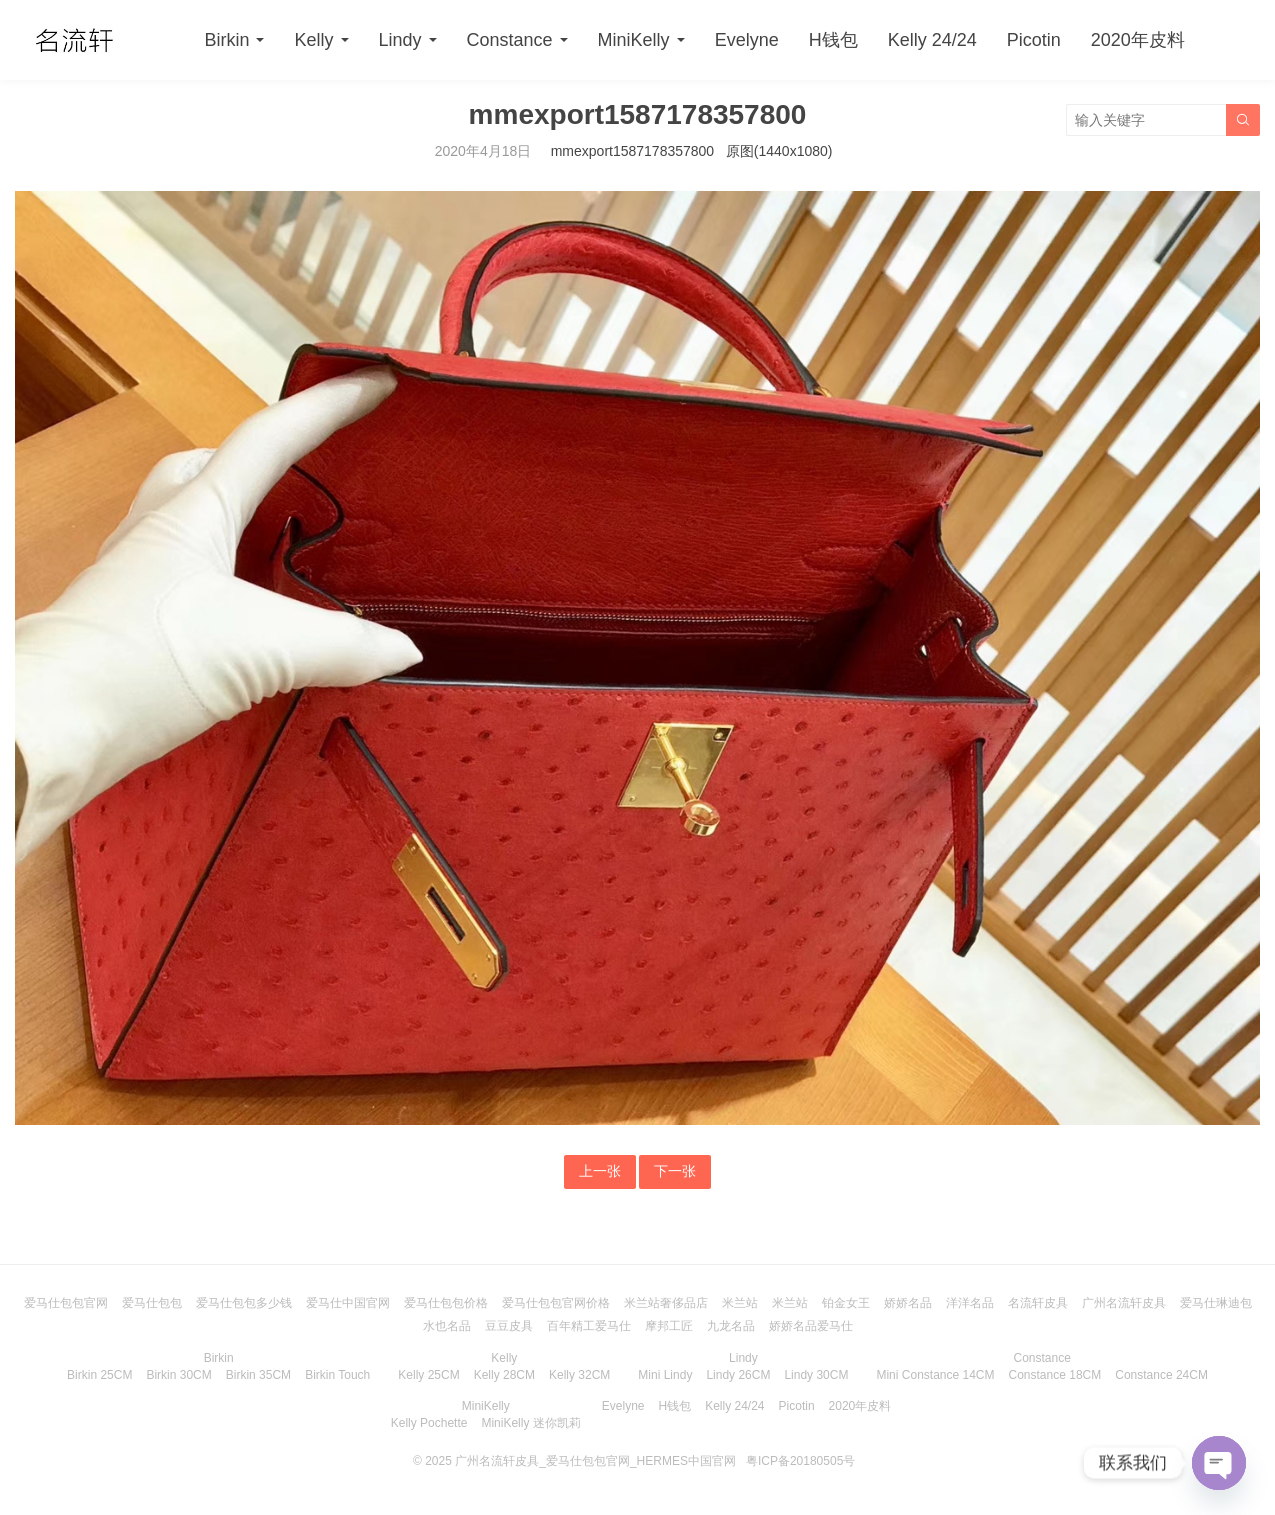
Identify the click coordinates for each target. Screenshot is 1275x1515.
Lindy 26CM (738, 1375)
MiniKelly (634, 40)
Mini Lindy (665, 1375)
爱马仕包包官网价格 (556, 1303)
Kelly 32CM (579, 1375)
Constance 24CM (1161, 1375)
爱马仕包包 (152, 1303)
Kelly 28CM (504, 1375)
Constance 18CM (1055, 1375)
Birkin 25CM (99, 1375)
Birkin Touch (337, 1375)
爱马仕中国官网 (348, 1303)
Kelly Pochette (429, 1423)
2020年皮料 (1138, 40)
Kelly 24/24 (932, 40)
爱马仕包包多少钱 (244, 1303)
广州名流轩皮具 (1124, 1303)
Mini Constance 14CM (935, 1375)
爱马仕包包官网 (66, 1303)
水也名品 (447, 1326)
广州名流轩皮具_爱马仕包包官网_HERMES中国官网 (595, 1461)
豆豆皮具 (509, 1326)
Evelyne (747, 40)
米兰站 (740, 1303)
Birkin (226, 40)
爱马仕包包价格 (446, 1303)
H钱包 (833, 40)
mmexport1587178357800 (632, 151)
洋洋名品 (970, 1303)
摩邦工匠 (669, 1326)
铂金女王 (846, 1303)
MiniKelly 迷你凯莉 (530, 1423)
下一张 (675, 1171)
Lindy (400, 40)
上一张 (600, 1171)
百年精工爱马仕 (589, 1326)
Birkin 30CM (178, 1375)
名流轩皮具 (1038, 1303)
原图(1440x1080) (779, 151)
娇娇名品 (908, 1303)
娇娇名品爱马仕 (811, 1326)
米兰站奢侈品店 (666, 1303)
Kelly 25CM (428, 1375)
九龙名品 (731, 1326)
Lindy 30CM (816, 1375)
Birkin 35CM (258, 1375)
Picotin (1034, 40)
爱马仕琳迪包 (1216, 1303)
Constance (510, 40)
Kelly (313, 40)
